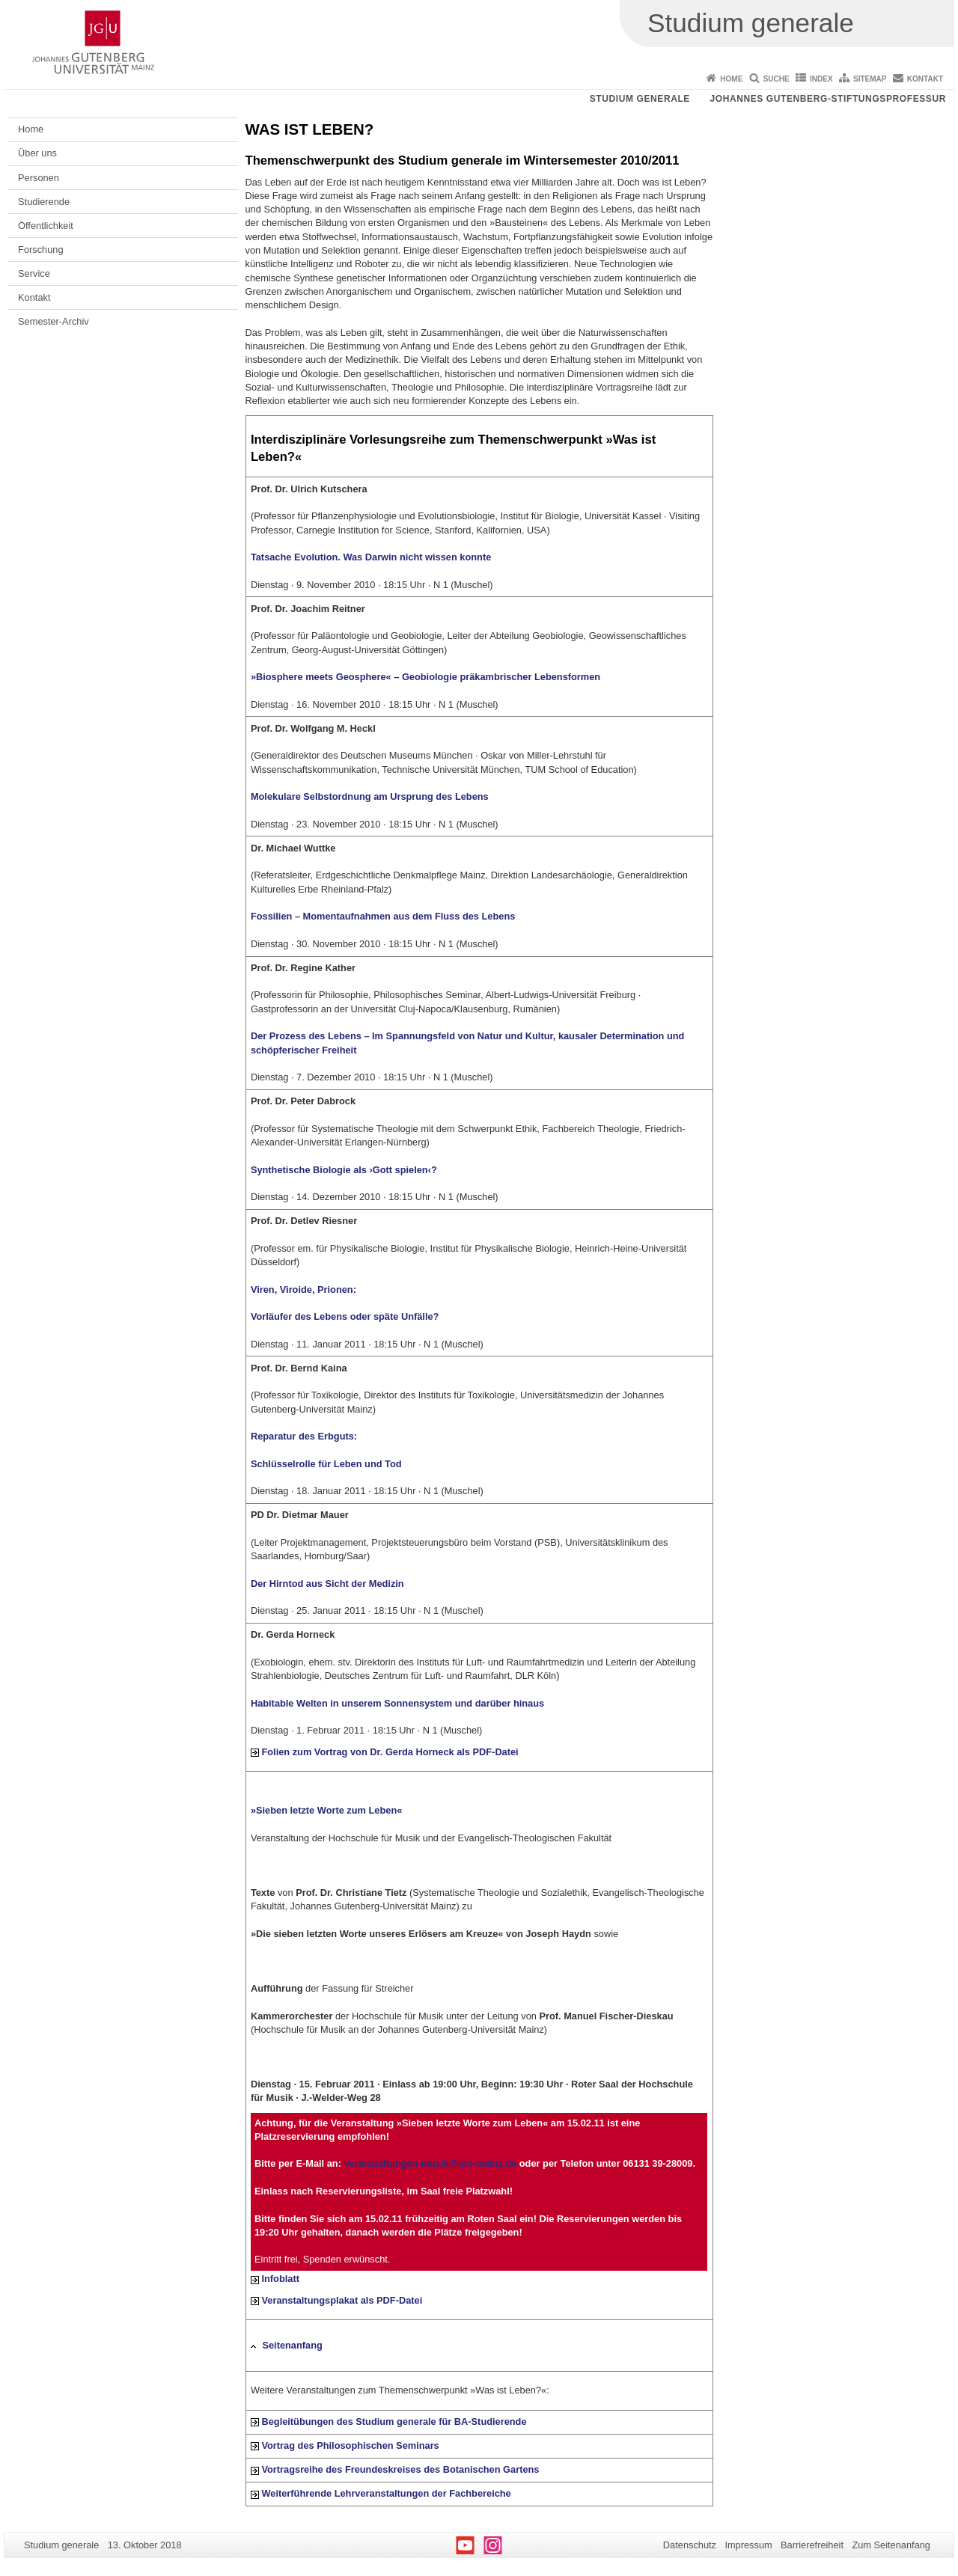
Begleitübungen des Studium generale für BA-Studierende (393, 2421)
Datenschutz (689, 2545)
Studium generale (640, 99)
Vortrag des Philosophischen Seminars (350, 2445)
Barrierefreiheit (812, 2545)
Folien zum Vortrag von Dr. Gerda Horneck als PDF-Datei (389, 1751)
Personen (38, 177)
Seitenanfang (292, 2345)
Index (821, 79)
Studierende (44, 201)
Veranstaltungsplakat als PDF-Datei (341, 2300)
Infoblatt (280, 2278)
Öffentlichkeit (45, 225)
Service (34, 273)
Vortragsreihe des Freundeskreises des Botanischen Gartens (400, 2469)
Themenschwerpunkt (307, 160)
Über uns (37, 153)
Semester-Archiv (53, 321)
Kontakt (925, 79)
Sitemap (869, 79)
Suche (776, 79)
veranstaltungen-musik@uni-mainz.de (430, 2163)
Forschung (40, 249)
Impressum (748, 2545)
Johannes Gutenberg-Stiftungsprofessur (828, 99)
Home (731, 79)
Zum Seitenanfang (891, 2545)
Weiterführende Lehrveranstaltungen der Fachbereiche (385, 2493)
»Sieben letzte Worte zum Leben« (326, 1810)
